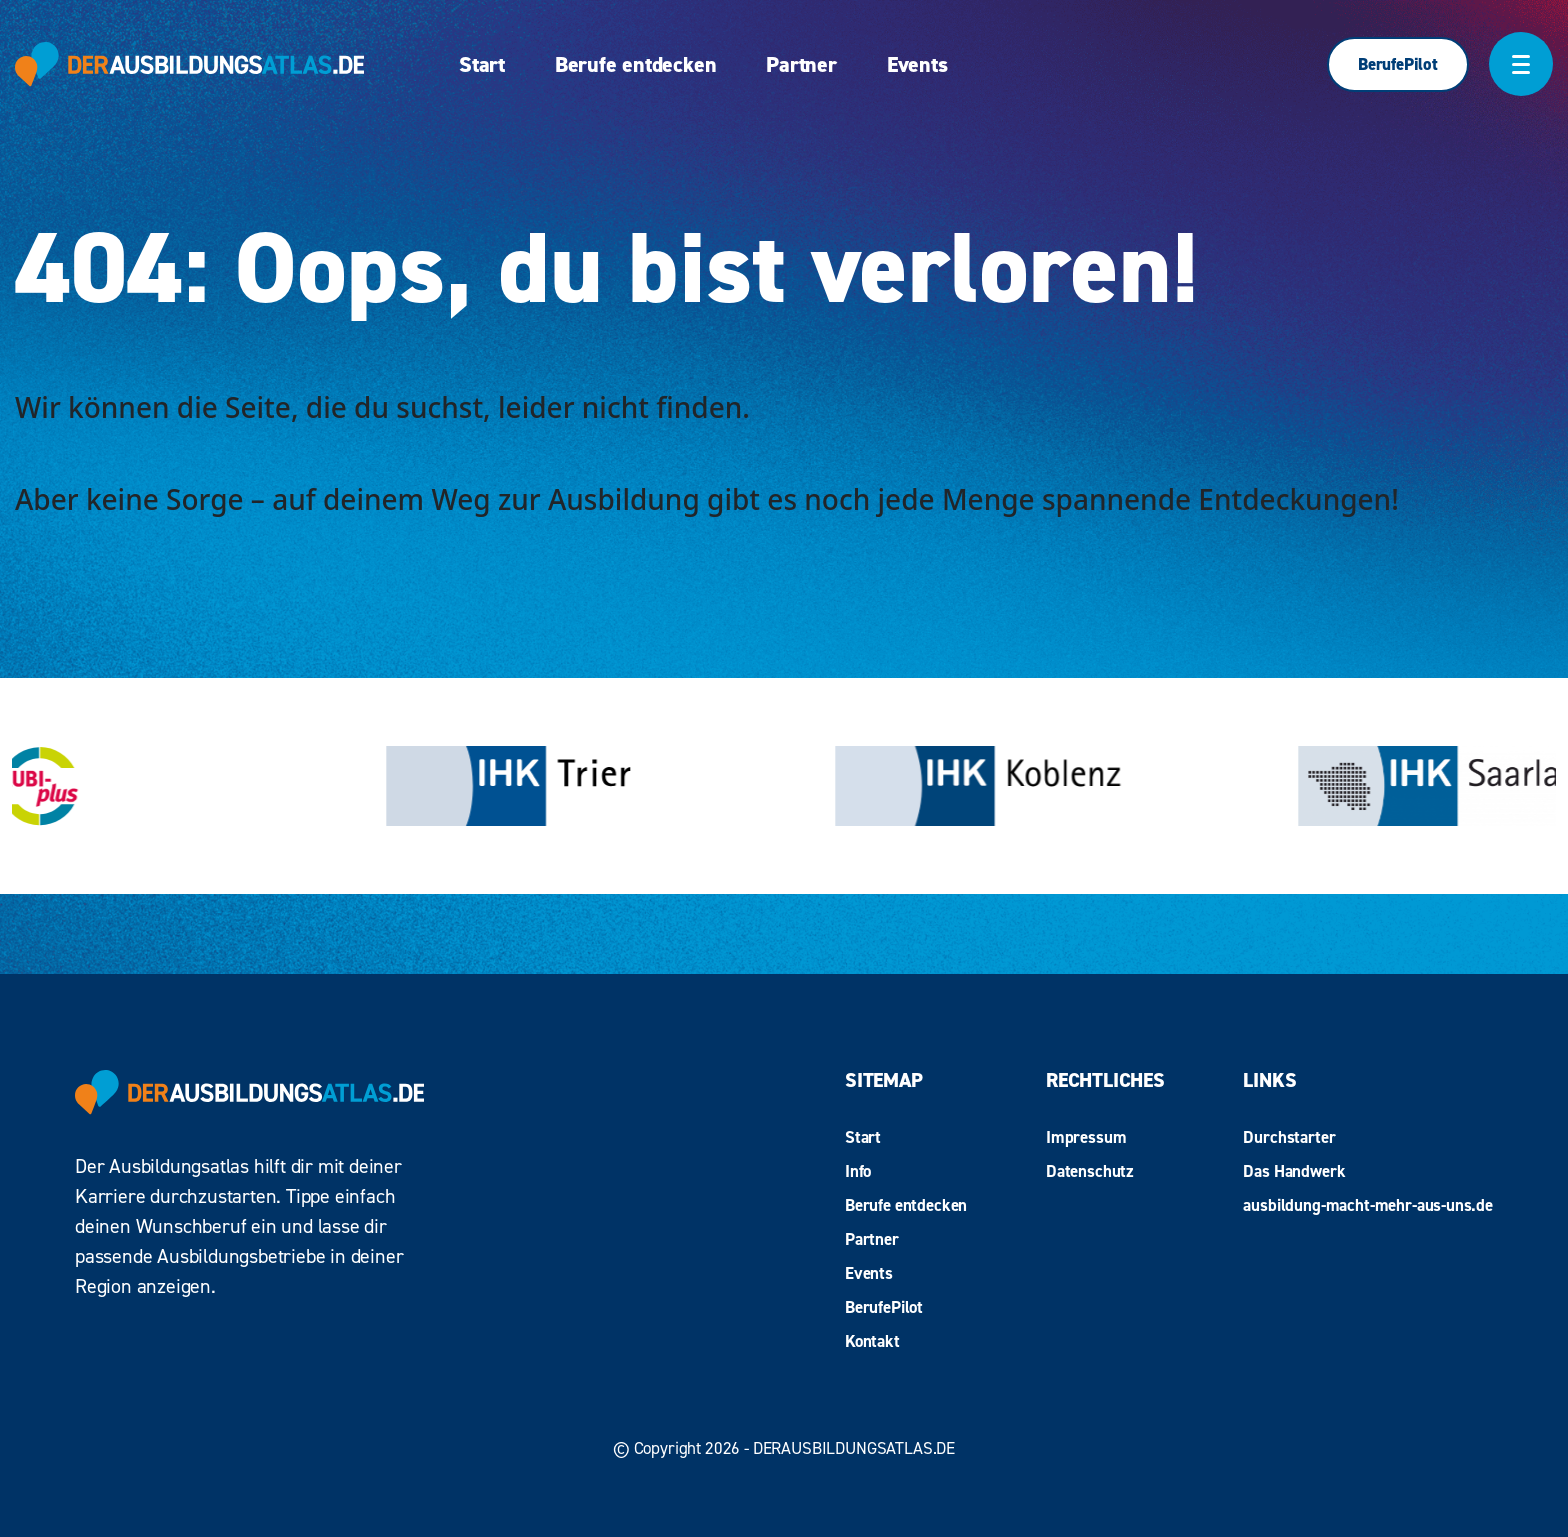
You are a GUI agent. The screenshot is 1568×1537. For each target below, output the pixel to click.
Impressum (1086, 1137)
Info (858, 1171)
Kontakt (872, 1341)
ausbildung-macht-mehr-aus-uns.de (1368, 1205)
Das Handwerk (1294, 1171)
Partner (801, 64)
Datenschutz (1090, 1171)
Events (917, 64)
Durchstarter (1289, 1137)
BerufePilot (1398, 64)
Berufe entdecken (635, 64)
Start (482, 64)
